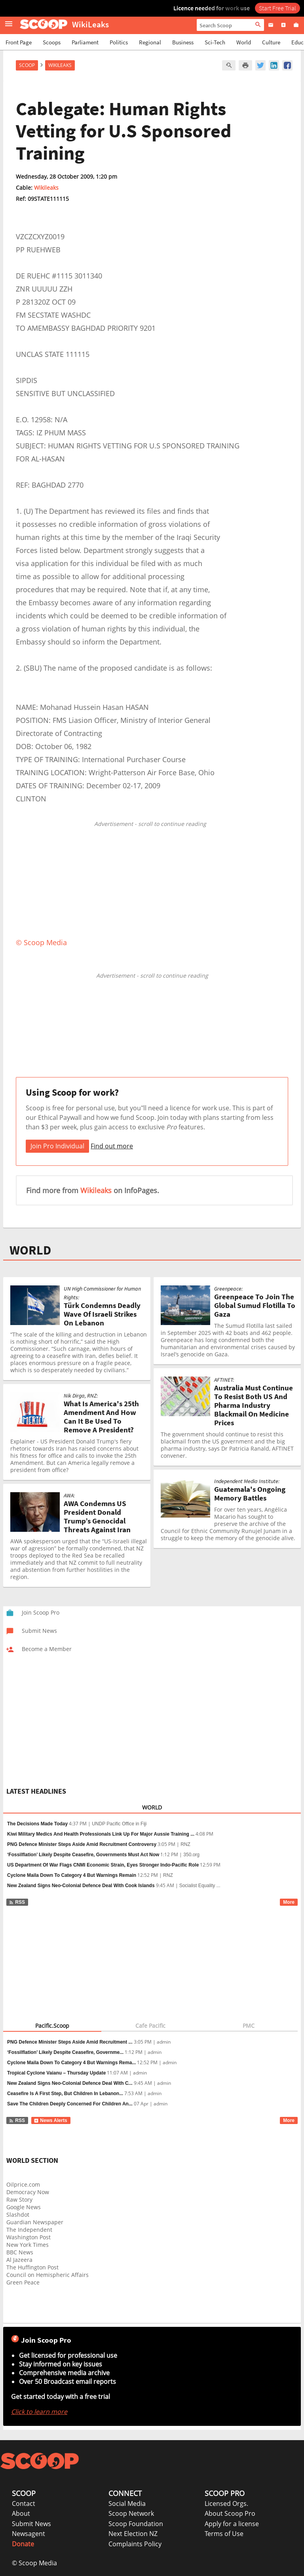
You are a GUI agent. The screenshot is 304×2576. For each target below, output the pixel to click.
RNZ (185, 1844)
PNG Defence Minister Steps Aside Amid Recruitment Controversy (81, 1844)
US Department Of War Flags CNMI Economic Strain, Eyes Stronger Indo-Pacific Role (103, 1865)
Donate (23, 2544)
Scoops (52, 42)
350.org (191, 1854)
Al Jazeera (19, 2259)
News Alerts (50, 2120)
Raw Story (19, 2199)
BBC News (19, 2252)
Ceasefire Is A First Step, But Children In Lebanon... (65, 2093)
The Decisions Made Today (37, 1824)
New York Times (27, 2244)
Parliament (85, 42)
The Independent (29, 2229)
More (288, 1902)
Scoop (27, 65)
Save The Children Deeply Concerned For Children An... (70, 2104)
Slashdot (17, 2214)
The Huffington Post (32, 2267)
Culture (271, 42)
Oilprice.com (23, 2184)
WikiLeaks (60, 65)
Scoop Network (131, 2513)
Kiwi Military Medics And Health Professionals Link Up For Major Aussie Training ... (100, 1834)
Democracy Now (27, 2192)
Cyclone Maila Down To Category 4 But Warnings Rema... (71, 2062)
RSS (17, 1902)
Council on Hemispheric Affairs (47, 2275)
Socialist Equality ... (199, 1885)
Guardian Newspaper (34, 2222)
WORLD (30, 1250)
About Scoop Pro (230, 2513)
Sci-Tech (215, 42)
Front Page (19, 42)
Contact (23, 2503)
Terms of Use (224, 2533)
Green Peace (23, 2282)
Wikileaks (46, 187)
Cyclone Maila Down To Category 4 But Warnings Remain (71, 1875)
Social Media (127, 2503)
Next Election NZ (133, 2533)
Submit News (31, 2524)
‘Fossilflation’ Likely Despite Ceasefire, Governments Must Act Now (83, 1854)
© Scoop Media (34, 2563)
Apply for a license (232, 2524)
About (21, 2513)
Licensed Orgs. (226, 2503)
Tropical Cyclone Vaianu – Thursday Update (56, 2073)
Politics (119, 42)
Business (183, 42)
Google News (23, 2207)
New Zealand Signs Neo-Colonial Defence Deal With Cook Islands (81, 1885)
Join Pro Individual (57, 1146)
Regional (150, 42)
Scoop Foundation (135, 2524)
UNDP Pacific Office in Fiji (119, 1824)
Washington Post (28, 2237)
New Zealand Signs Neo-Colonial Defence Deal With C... (70, 2083)
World (243, 42)
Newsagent (28, 2533)
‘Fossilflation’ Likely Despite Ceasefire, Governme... (65, 2052)
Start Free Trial (277, 8)
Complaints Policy (135, 2544)
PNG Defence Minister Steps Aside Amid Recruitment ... (70, 2042)
